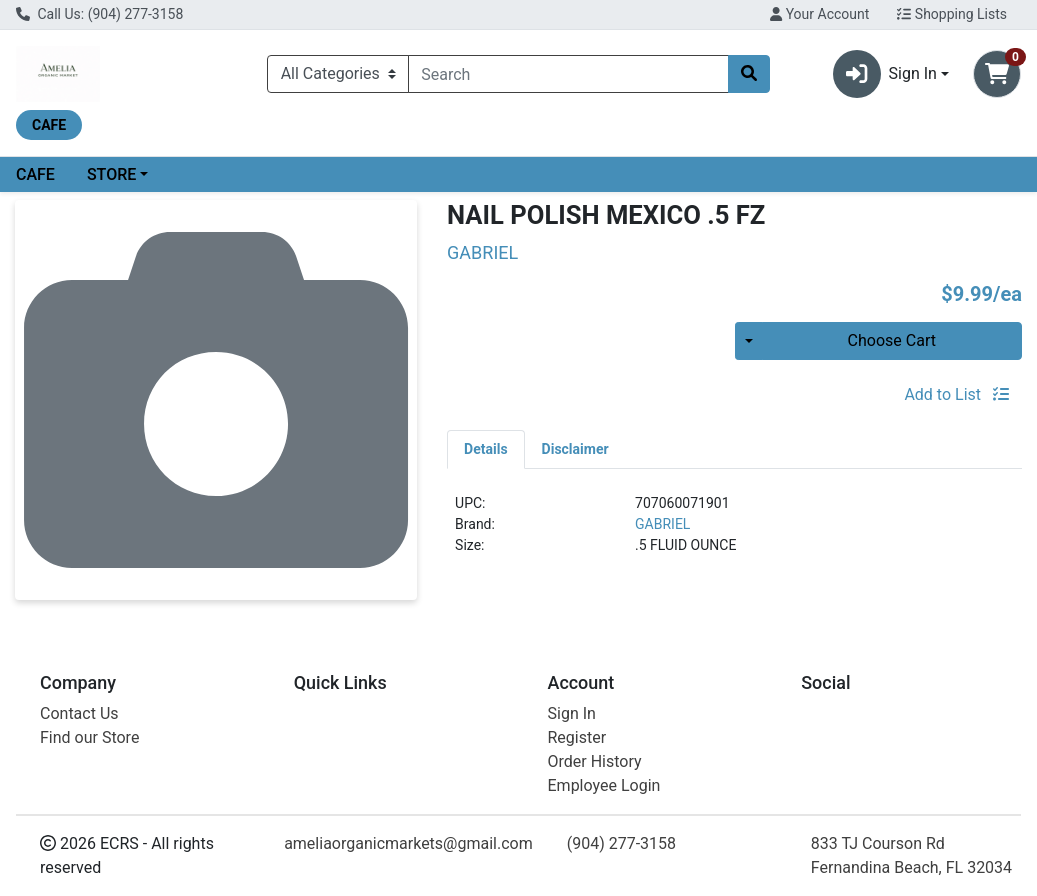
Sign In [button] (885, 74)
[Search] (568, 74)
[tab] (486, 449)
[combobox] (568, 74)
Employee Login (604, 785)
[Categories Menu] (338, 74)
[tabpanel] (734, 532)
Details (486, 449)
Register (577, 737)
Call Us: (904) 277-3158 (99, 14)
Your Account (819, 14)
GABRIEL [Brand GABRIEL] (662, 524)
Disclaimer (575, 449)
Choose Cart (892, 340)
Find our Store (89, 737)
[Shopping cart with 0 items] (997, 74)
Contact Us (79, 713)
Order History (595, 761)
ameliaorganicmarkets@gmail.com (408, 843)
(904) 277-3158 (621, 843)
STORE (111, 174)
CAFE (35, 174)
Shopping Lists (952, 14)
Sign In (572, 713)
